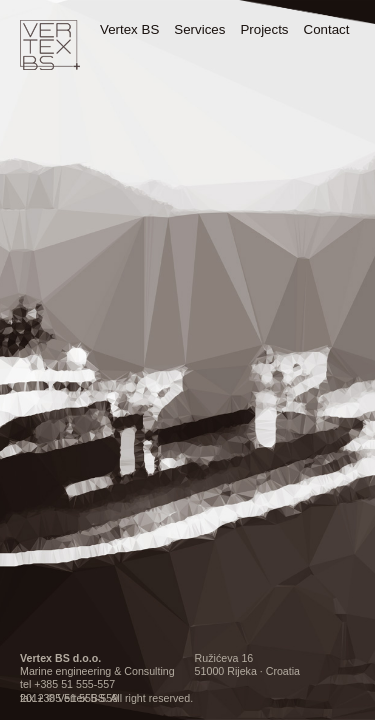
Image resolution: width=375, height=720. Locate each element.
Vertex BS (129, 29)
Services (199, 29)
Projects (264, 29)
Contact (327, 29)
